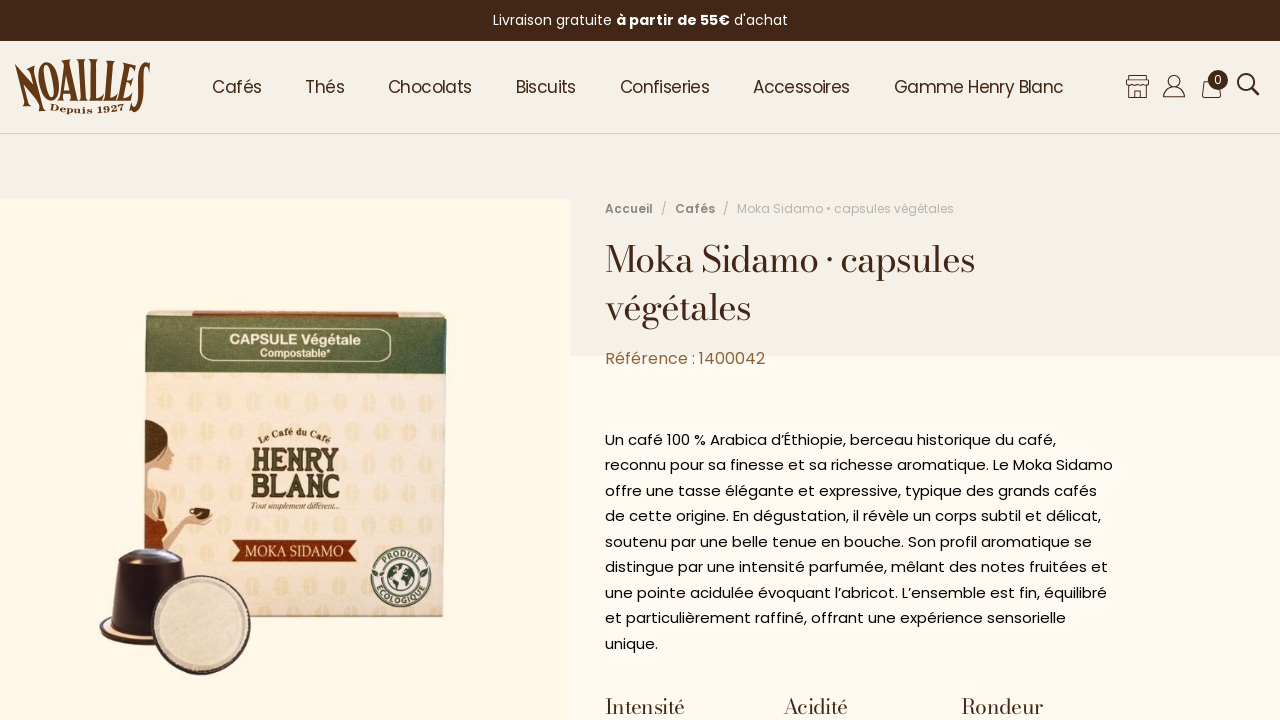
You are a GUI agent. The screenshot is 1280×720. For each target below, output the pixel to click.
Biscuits (546, 87)
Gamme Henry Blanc (979, 87)
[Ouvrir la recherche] (1248, 84)
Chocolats (430, 87)
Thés (324, 87)
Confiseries (664, 87)
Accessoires (801, 87)
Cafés (236, 87)
